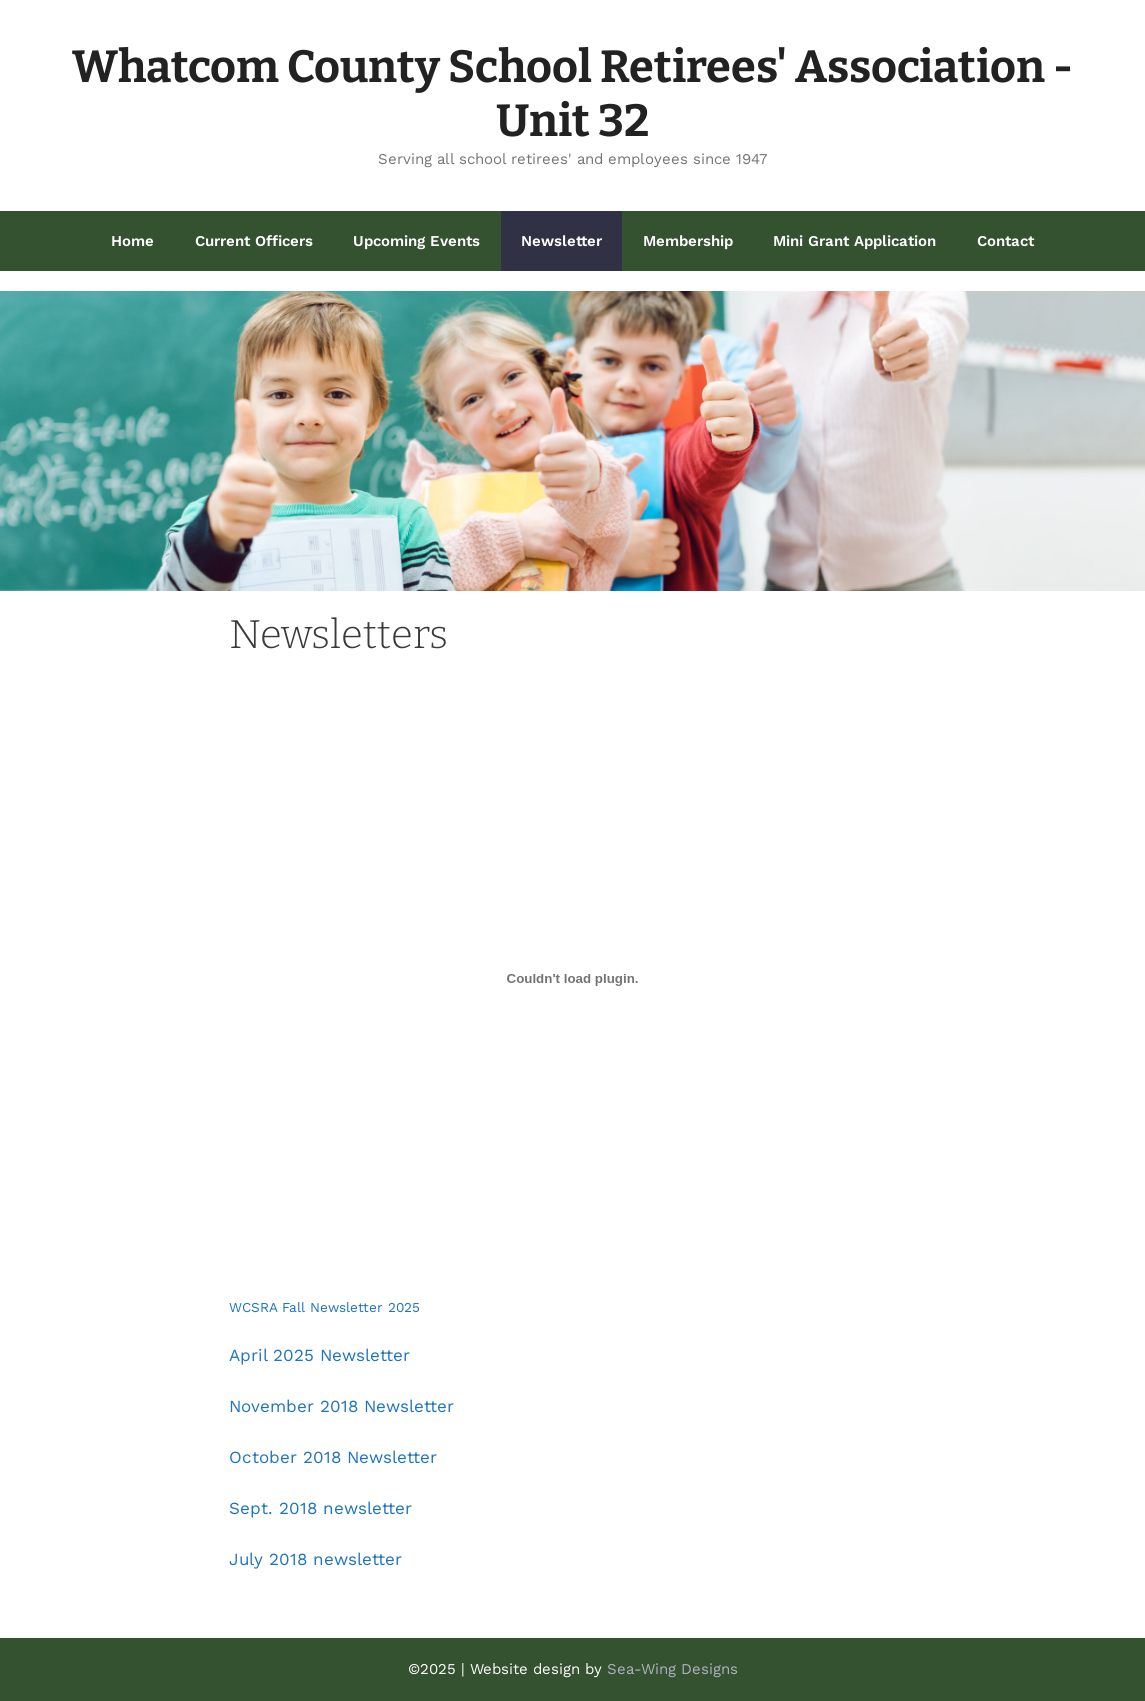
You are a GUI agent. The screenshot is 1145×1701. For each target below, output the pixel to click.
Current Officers (254, 241)
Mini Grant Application (854, 241)
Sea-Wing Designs (672, 1669)
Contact (1005, 241)
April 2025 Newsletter (319, 1355)
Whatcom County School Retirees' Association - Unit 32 (572, 94)
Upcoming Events (416, 241)
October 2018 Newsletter (333, 1457)
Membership (688, 241)
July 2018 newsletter (315, 1559)
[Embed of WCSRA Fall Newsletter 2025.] (572, 979)
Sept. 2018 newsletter (320, 1508)
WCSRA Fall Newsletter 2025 (324, 1307)
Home (132, 241)
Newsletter (561, 241)
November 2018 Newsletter (341, 1406)
